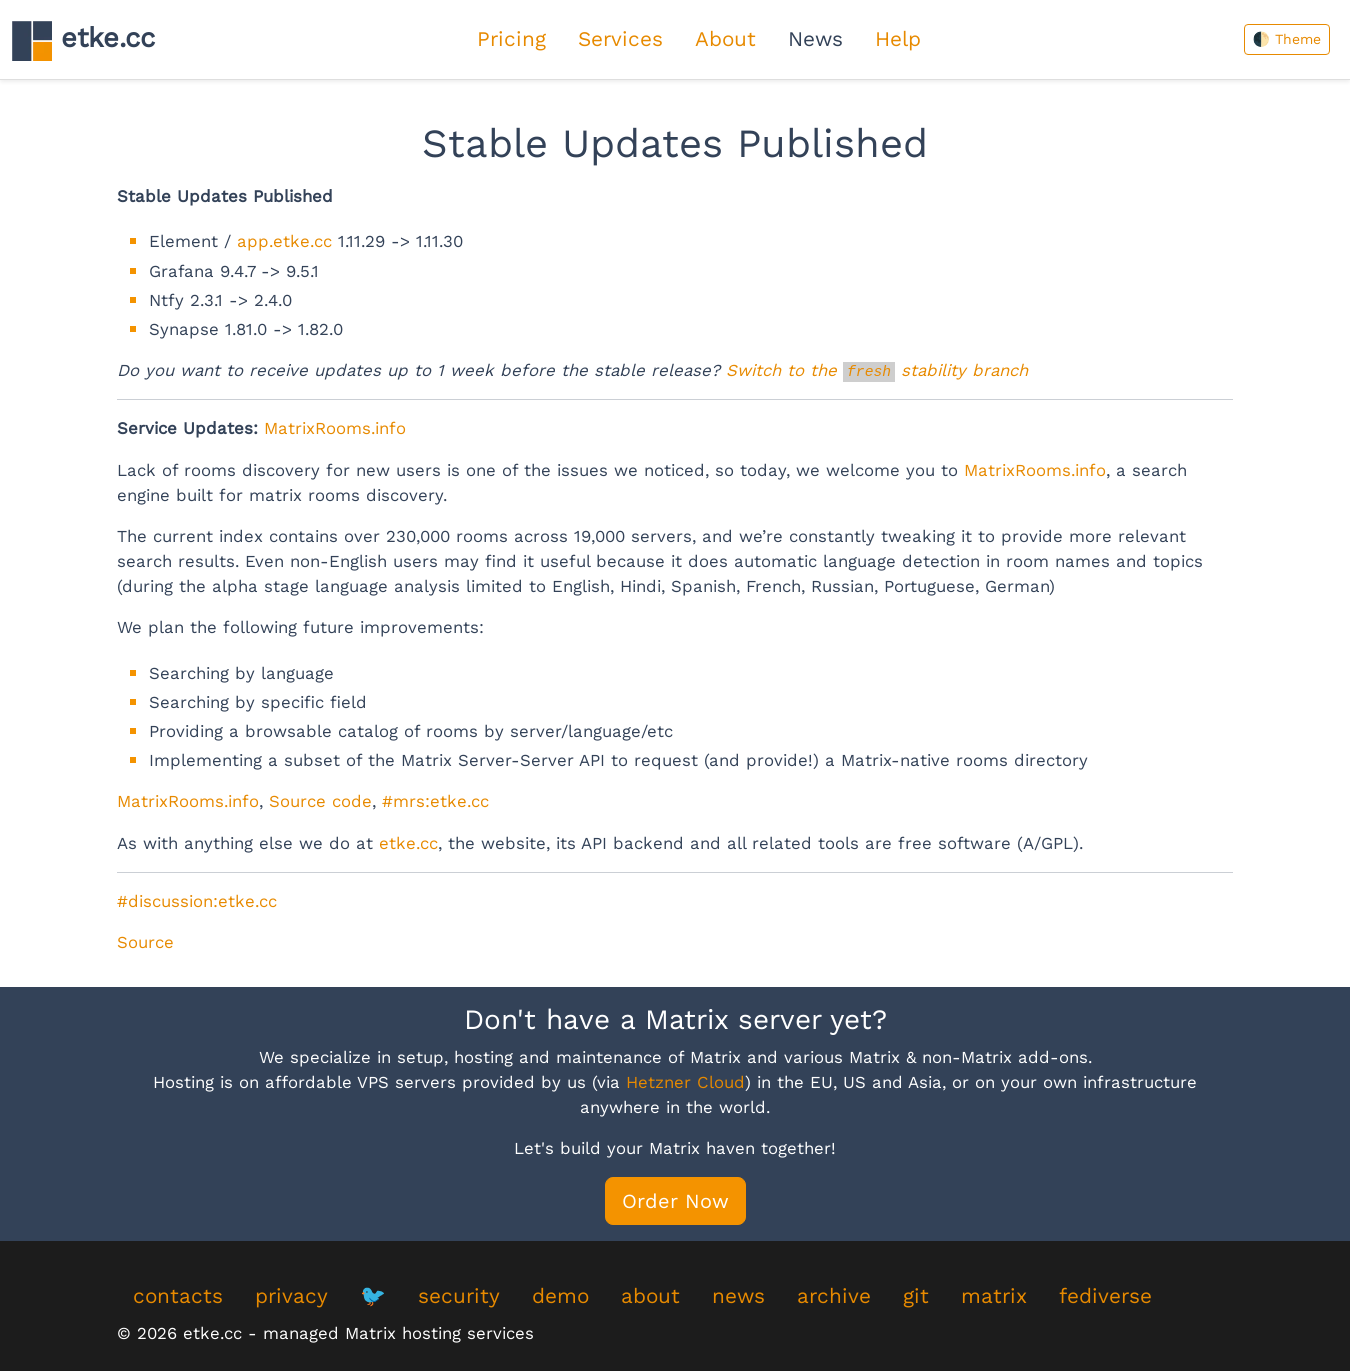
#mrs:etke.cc (435, 801)
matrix (994, 1296)
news (738, 1296)
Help (898, 39)
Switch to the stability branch (877, 370)
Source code (320, 801)
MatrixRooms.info (335, 428)
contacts (178, 1296)
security (459, 1296)
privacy (291, 1296)
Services (620, 39)
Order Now (675, 1201)
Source (145, 942)
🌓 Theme (1287, 39)
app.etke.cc (284, 241)
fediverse (1105, 1296)
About (725, 39)
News (815, 39)
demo (560, 1296)
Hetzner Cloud (685, 1082)
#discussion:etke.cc (197, 901)
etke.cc (83, 40)
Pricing (511, 39)
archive (834, 1296)
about (650, 1296)
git (916, 1296)
